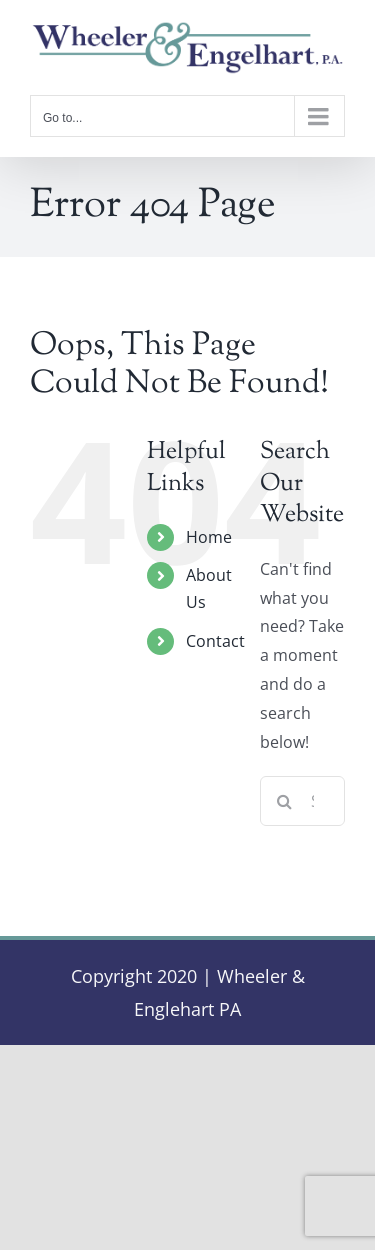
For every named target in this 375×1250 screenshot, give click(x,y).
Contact (215, 641)
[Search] (285, 801)
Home (209, 537)
